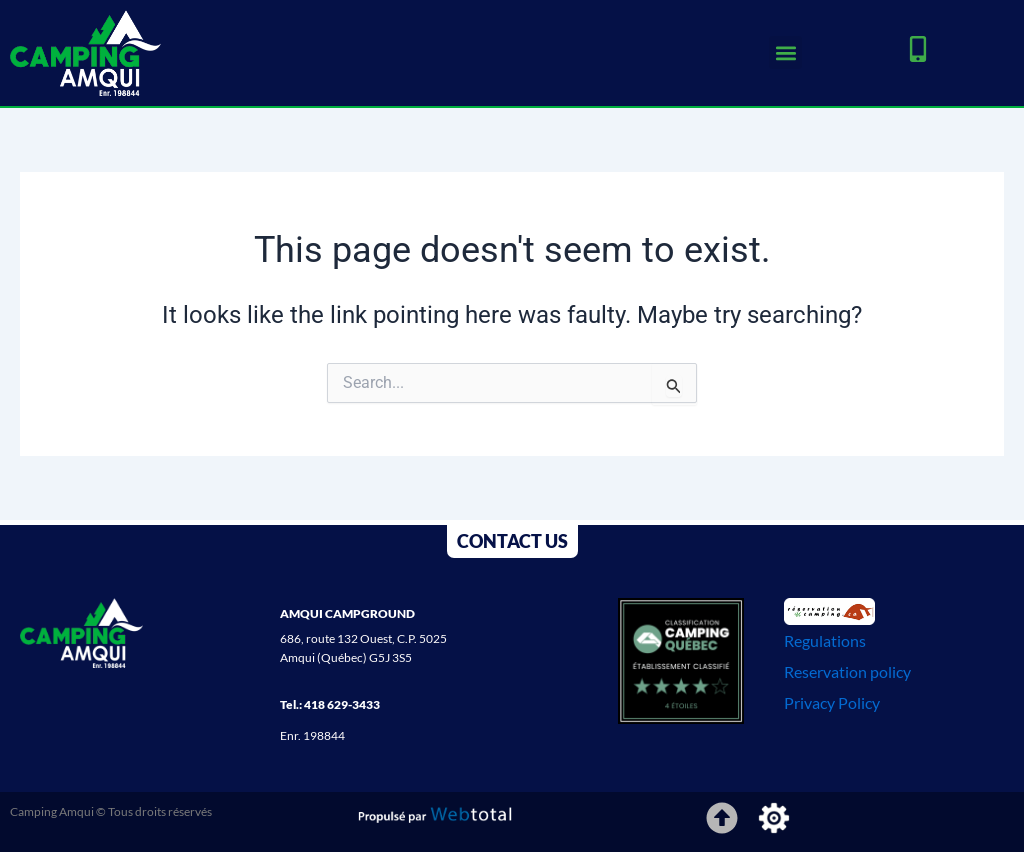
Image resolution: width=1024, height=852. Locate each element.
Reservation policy (847, 671)
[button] (785, 52)
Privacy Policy (832, 702)
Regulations (825, 640)
